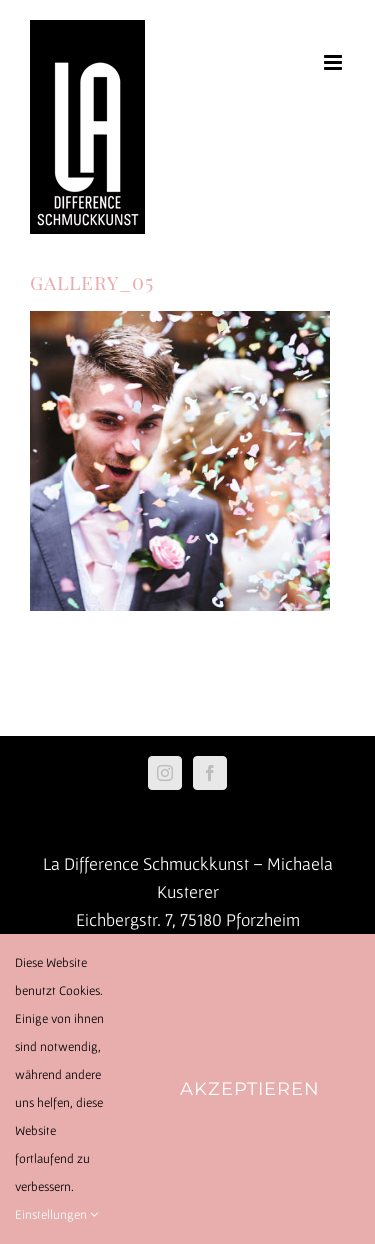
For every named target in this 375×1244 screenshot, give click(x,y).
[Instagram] (165, 773)
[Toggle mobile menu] (334, 62)
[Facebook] (210, 773)
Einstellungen (56, 1214)
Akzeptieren (250, 1089)
